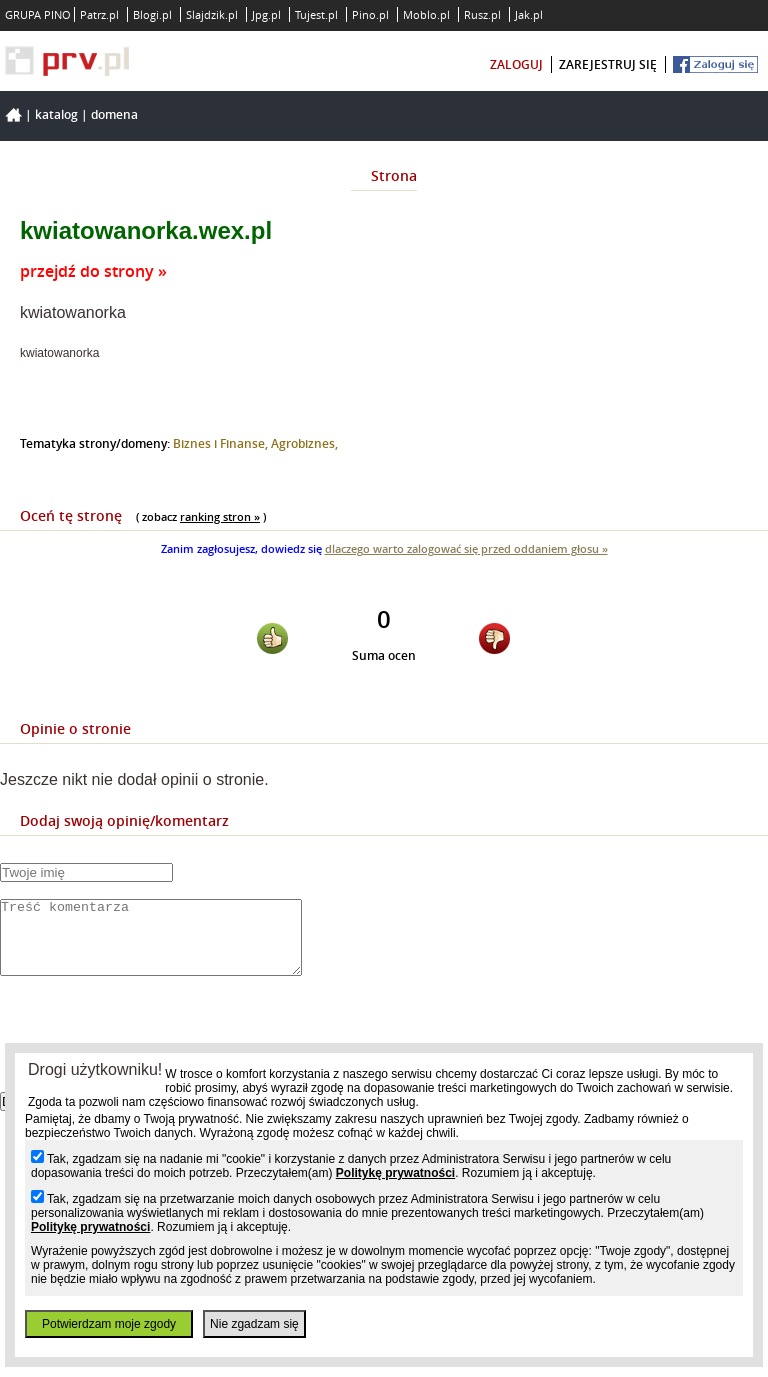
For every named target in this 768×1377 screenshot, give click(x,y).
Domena (114, 114)
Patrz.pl (99, 14)
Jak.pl (529, 14)
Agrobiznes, (304, 443)
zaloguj (516, 64)
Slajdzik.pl (212, 14)
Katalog (56, 114)
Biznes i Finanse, (222, 443)
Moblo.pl (426, 14)
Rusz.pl (482, 14)
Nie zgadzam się (254, 1324)
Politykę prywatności (395, 1173)
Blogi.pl (152, 14)
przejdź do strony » (93, 271)
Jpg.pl (266, 14)
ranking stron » (220, 516)
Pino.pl (370, 14)
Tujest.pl (316, 14)
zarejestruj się (608, 64)
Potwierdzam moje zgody (109, 1324)
